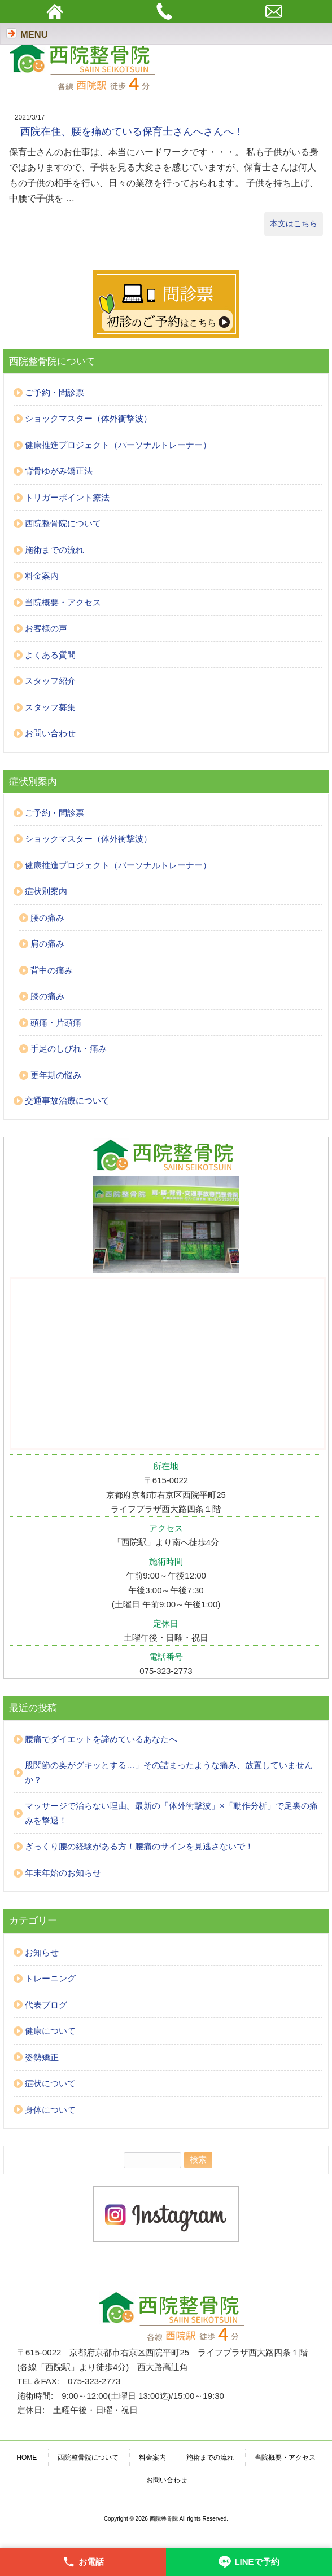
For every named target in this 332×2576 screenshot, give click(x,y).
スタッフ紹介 (50, 680)
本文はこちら (293, 223)
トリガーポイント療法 (67, 497)
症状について (50, 2083)
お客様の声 (46, 628)
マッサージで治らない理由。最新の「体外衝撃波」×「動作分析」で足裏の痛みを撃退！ (171, 1813)
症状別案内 (46, 891)
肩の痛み (47, 943)
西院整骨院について (63, 523)
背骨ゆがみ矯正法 (59, 471)
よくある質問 (50, 655)
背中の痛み (51, 970)
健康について (50, 2031)
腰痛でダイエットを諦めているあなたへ (101, 1739)
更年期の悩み (55, 1075)
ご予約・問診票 (54, 392)
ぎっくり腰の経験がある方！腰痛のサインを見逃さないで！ (139, 1846)
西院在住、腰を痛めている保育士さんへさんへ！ (132, 131)
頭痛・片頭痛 (55, 1022)
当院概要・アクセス (63, 602)
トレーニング (50, 1978)
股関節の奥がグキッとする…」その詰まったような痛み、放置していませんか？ (169, 1772)
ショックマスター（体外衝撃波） (88, 418)
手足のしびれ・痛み (68, 1048)
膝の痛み (47, 996)
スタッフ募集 (50, 707)
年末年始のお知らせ (63, 1873)
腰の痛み (47, 917)
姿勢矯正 (42, 2057)
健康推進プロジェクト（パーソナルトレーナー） (118, 445)
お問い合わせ (50, 733)
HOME (26, 2457)
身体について (50, 2110)
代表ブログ (46, 2005)
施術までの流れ (54, 550)
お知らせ (42, 1952)
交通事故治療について (67, 1100)
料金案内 (42, 576)
